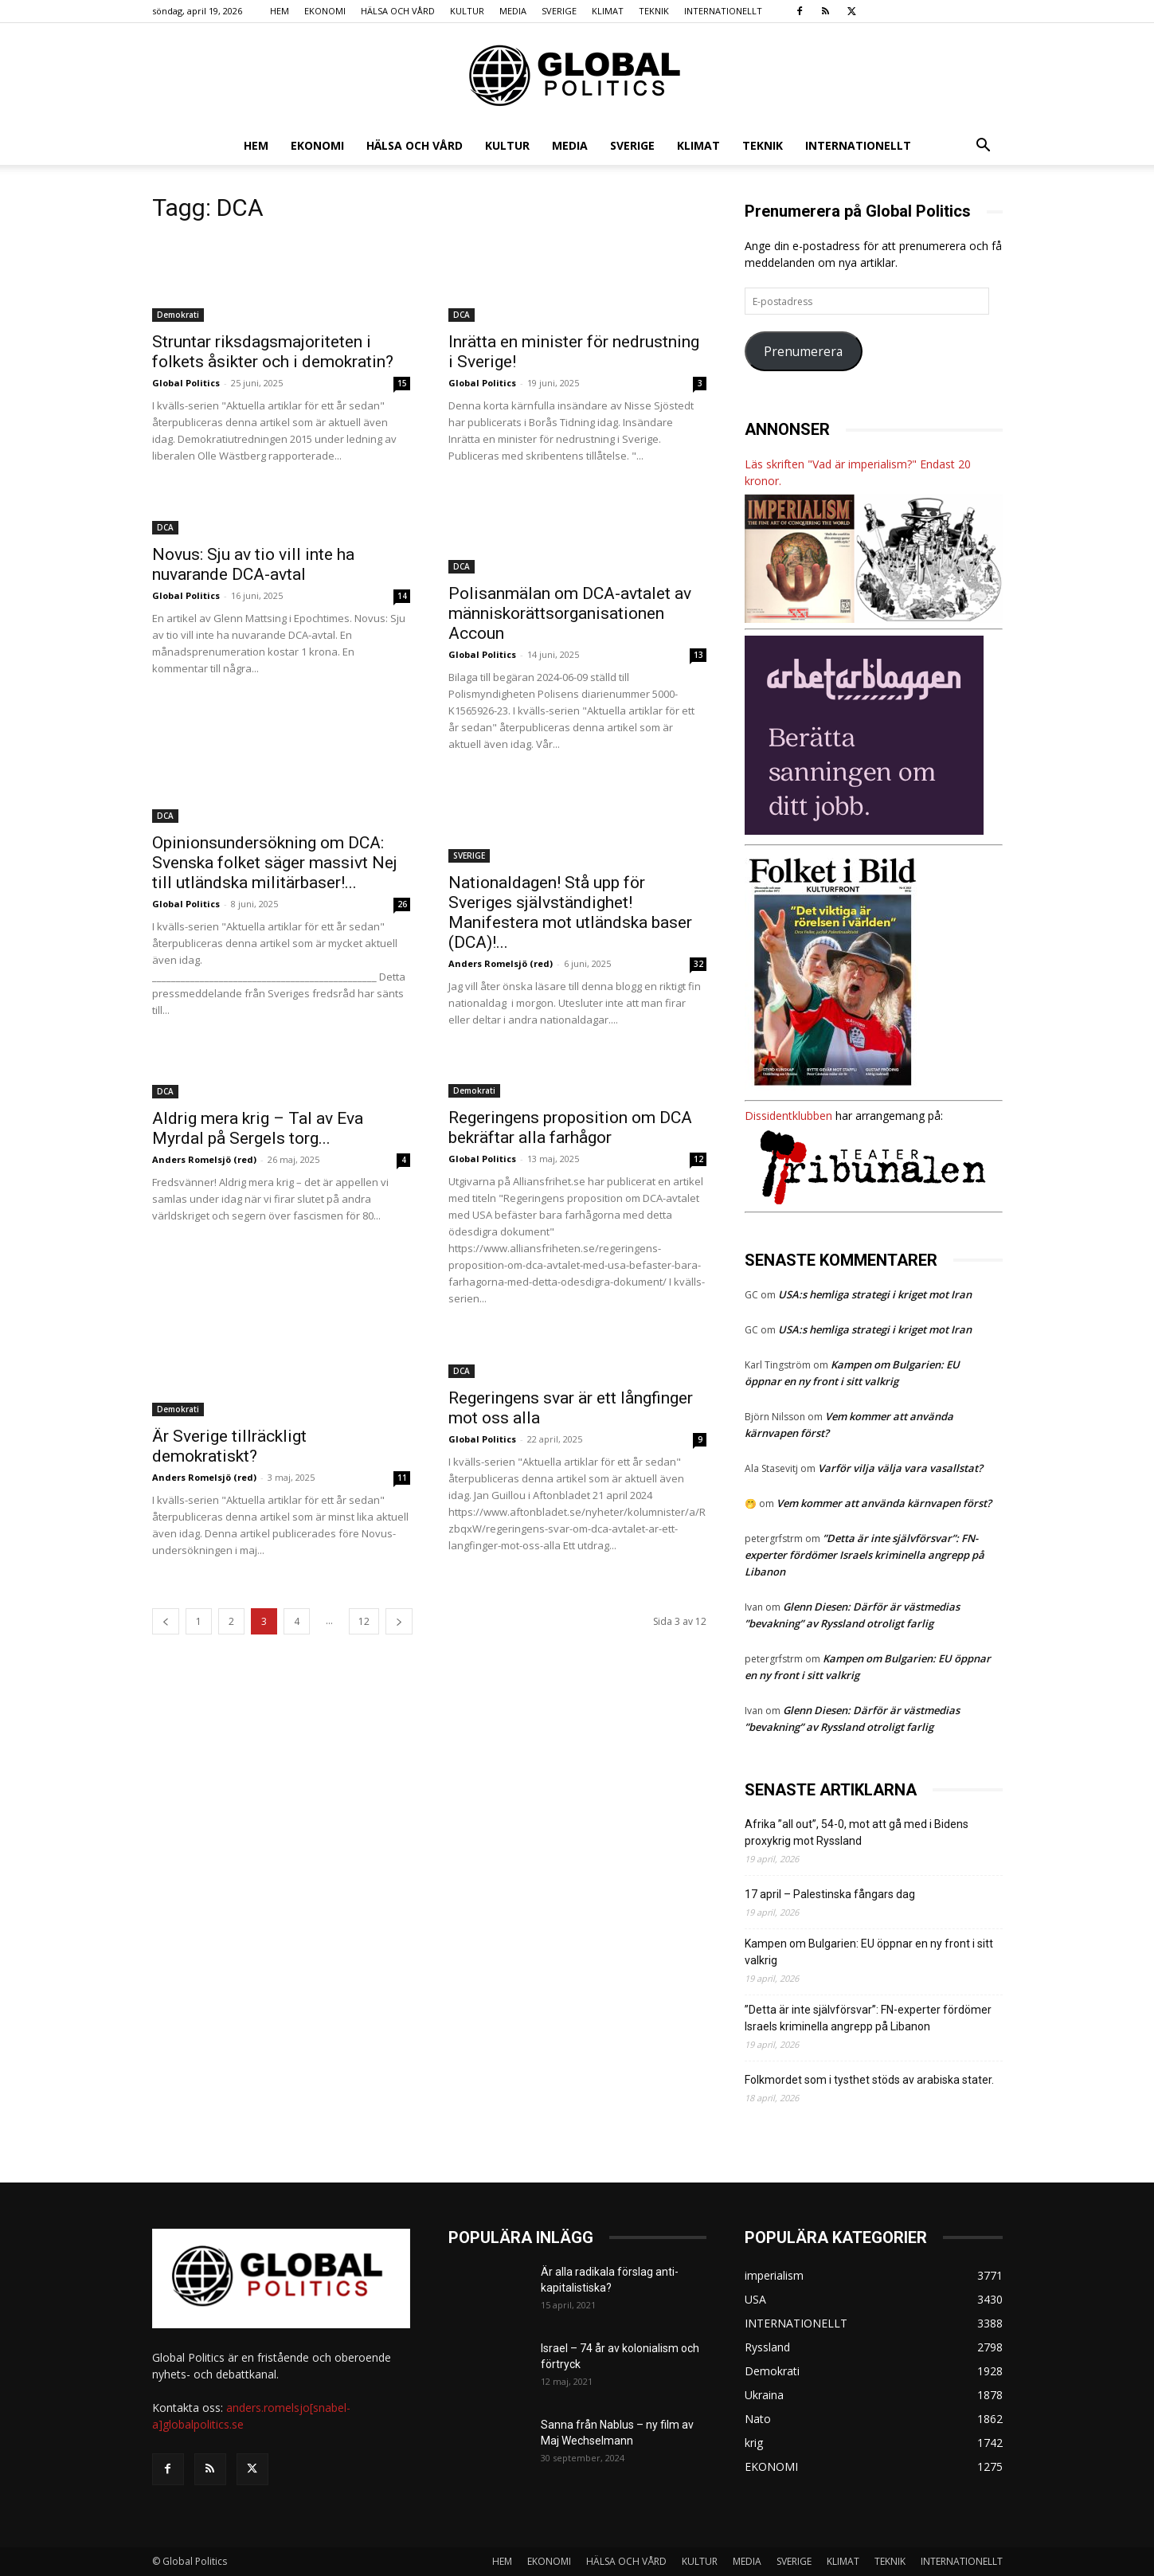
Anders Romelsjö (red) (500, 963)
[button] (983, 147)
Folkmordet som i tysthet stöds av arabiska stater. (869, 2079)
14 (402, 595)
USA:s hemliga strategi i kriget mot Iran (875, 1294)
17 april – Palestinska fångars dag (830, 1894)
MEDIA (512, 11)
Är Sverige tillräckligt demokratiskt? (229, 1446)
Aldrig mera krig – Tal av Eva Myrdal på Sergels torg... (257, 1128)
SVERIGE (559, 11)
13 (698, 654)
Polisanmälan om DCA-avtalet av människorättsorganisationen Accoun (569, 613)
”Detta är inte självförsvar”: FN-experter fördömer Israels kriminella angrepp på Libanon (864, 1555)
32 (698, 963)
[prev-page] (165, 1621)
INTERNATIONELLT (723, 11)
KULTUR (467, 11)
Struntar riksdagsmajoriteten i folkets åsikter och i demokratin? (272, 351)
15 (402, 383)
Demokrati (178, 314)
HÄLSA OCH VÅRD (398, 11)
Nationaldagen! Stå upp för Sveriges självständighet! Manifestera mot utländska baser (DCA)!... (570, 912)
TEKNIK (654, 11)
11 (402, 1477)
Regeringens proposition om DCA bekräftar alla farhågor (570, 1127)
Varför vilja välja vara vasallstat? (900, 1468)
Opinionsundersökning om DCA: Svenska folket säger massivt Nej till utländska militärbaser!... (274, 862)
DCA (461, 314)
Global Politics (186, 383)
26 (402, 904)
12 (698, 1159)
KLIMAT (608, 11)
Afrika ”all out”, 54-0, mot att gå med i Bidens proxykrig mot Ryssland (856, 1832)
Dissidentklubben (788, 1115)
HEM (279, 11)
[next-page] (399, 1621)
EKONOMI (325, 11)
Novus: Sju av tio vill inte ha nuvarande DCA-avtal (253, 564)
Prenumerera (803, 351)
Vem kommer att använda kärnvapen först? (884, 1503)
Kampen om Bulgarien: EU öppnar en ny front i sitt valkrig (869, 1952)
